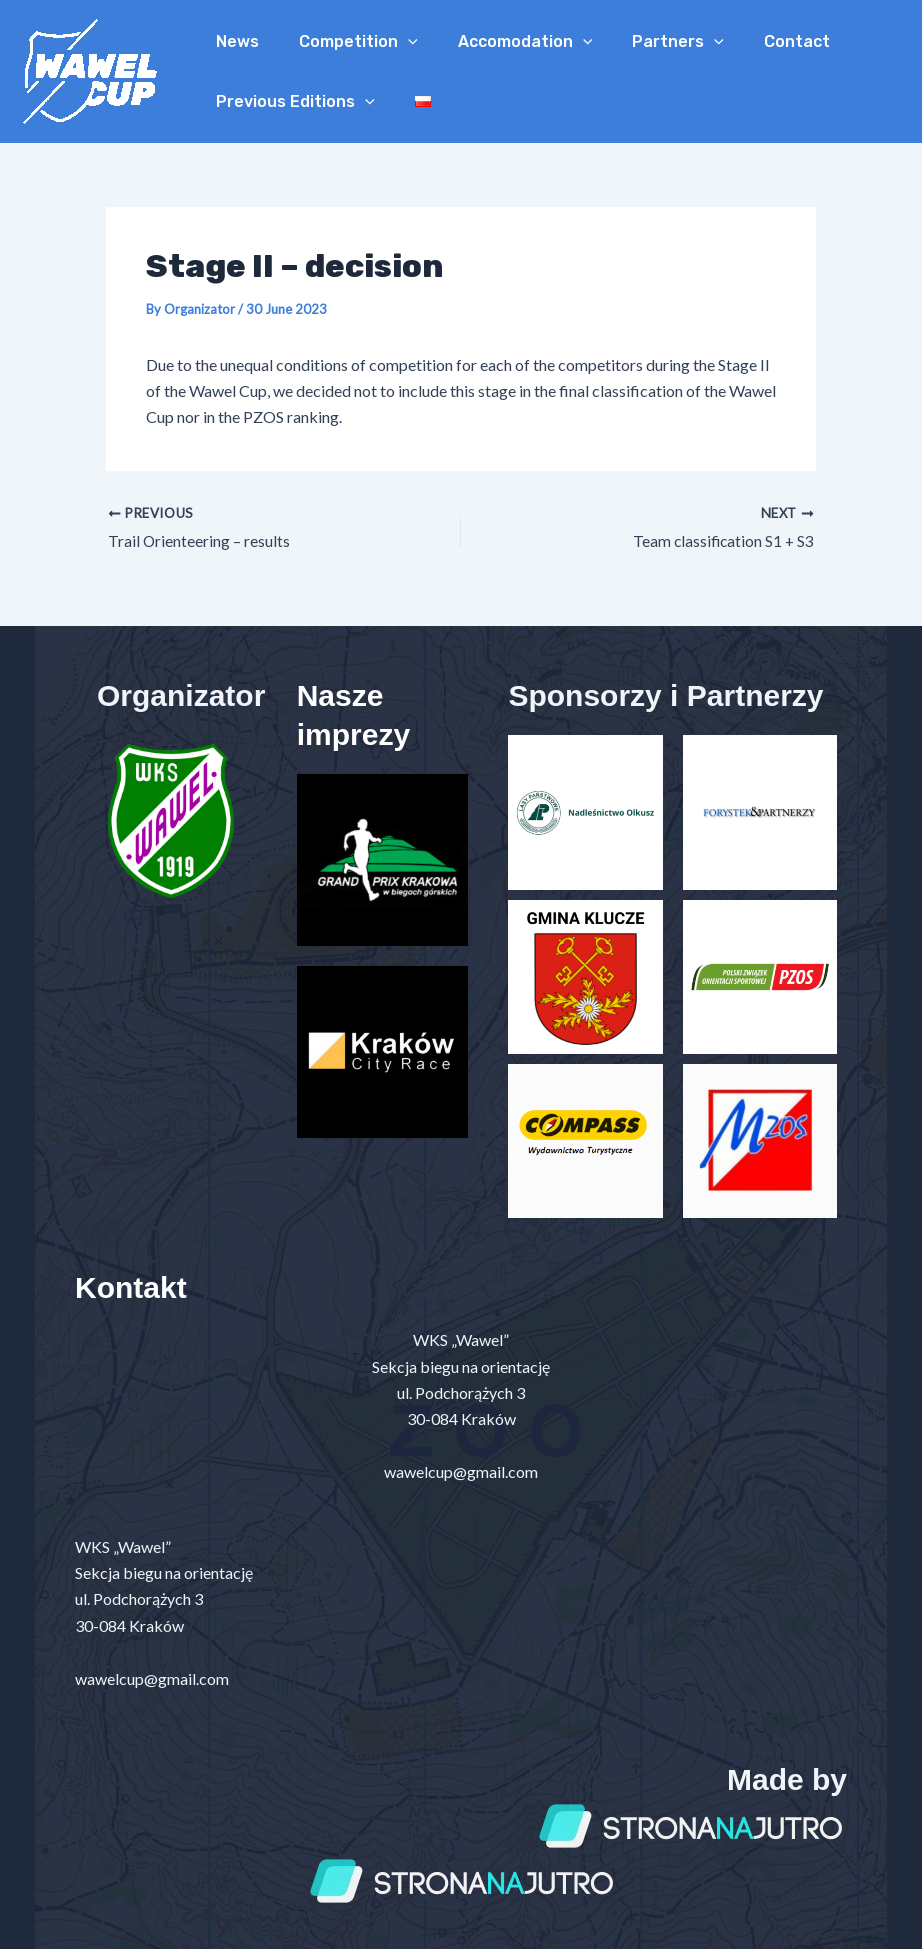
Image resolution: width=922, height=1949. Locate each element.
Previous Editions (291, 102)
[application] (396, 42)
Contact (761, 41)
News (233, 41)
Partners (650, 42)
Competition (346, 42)
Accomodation (505, 42)
